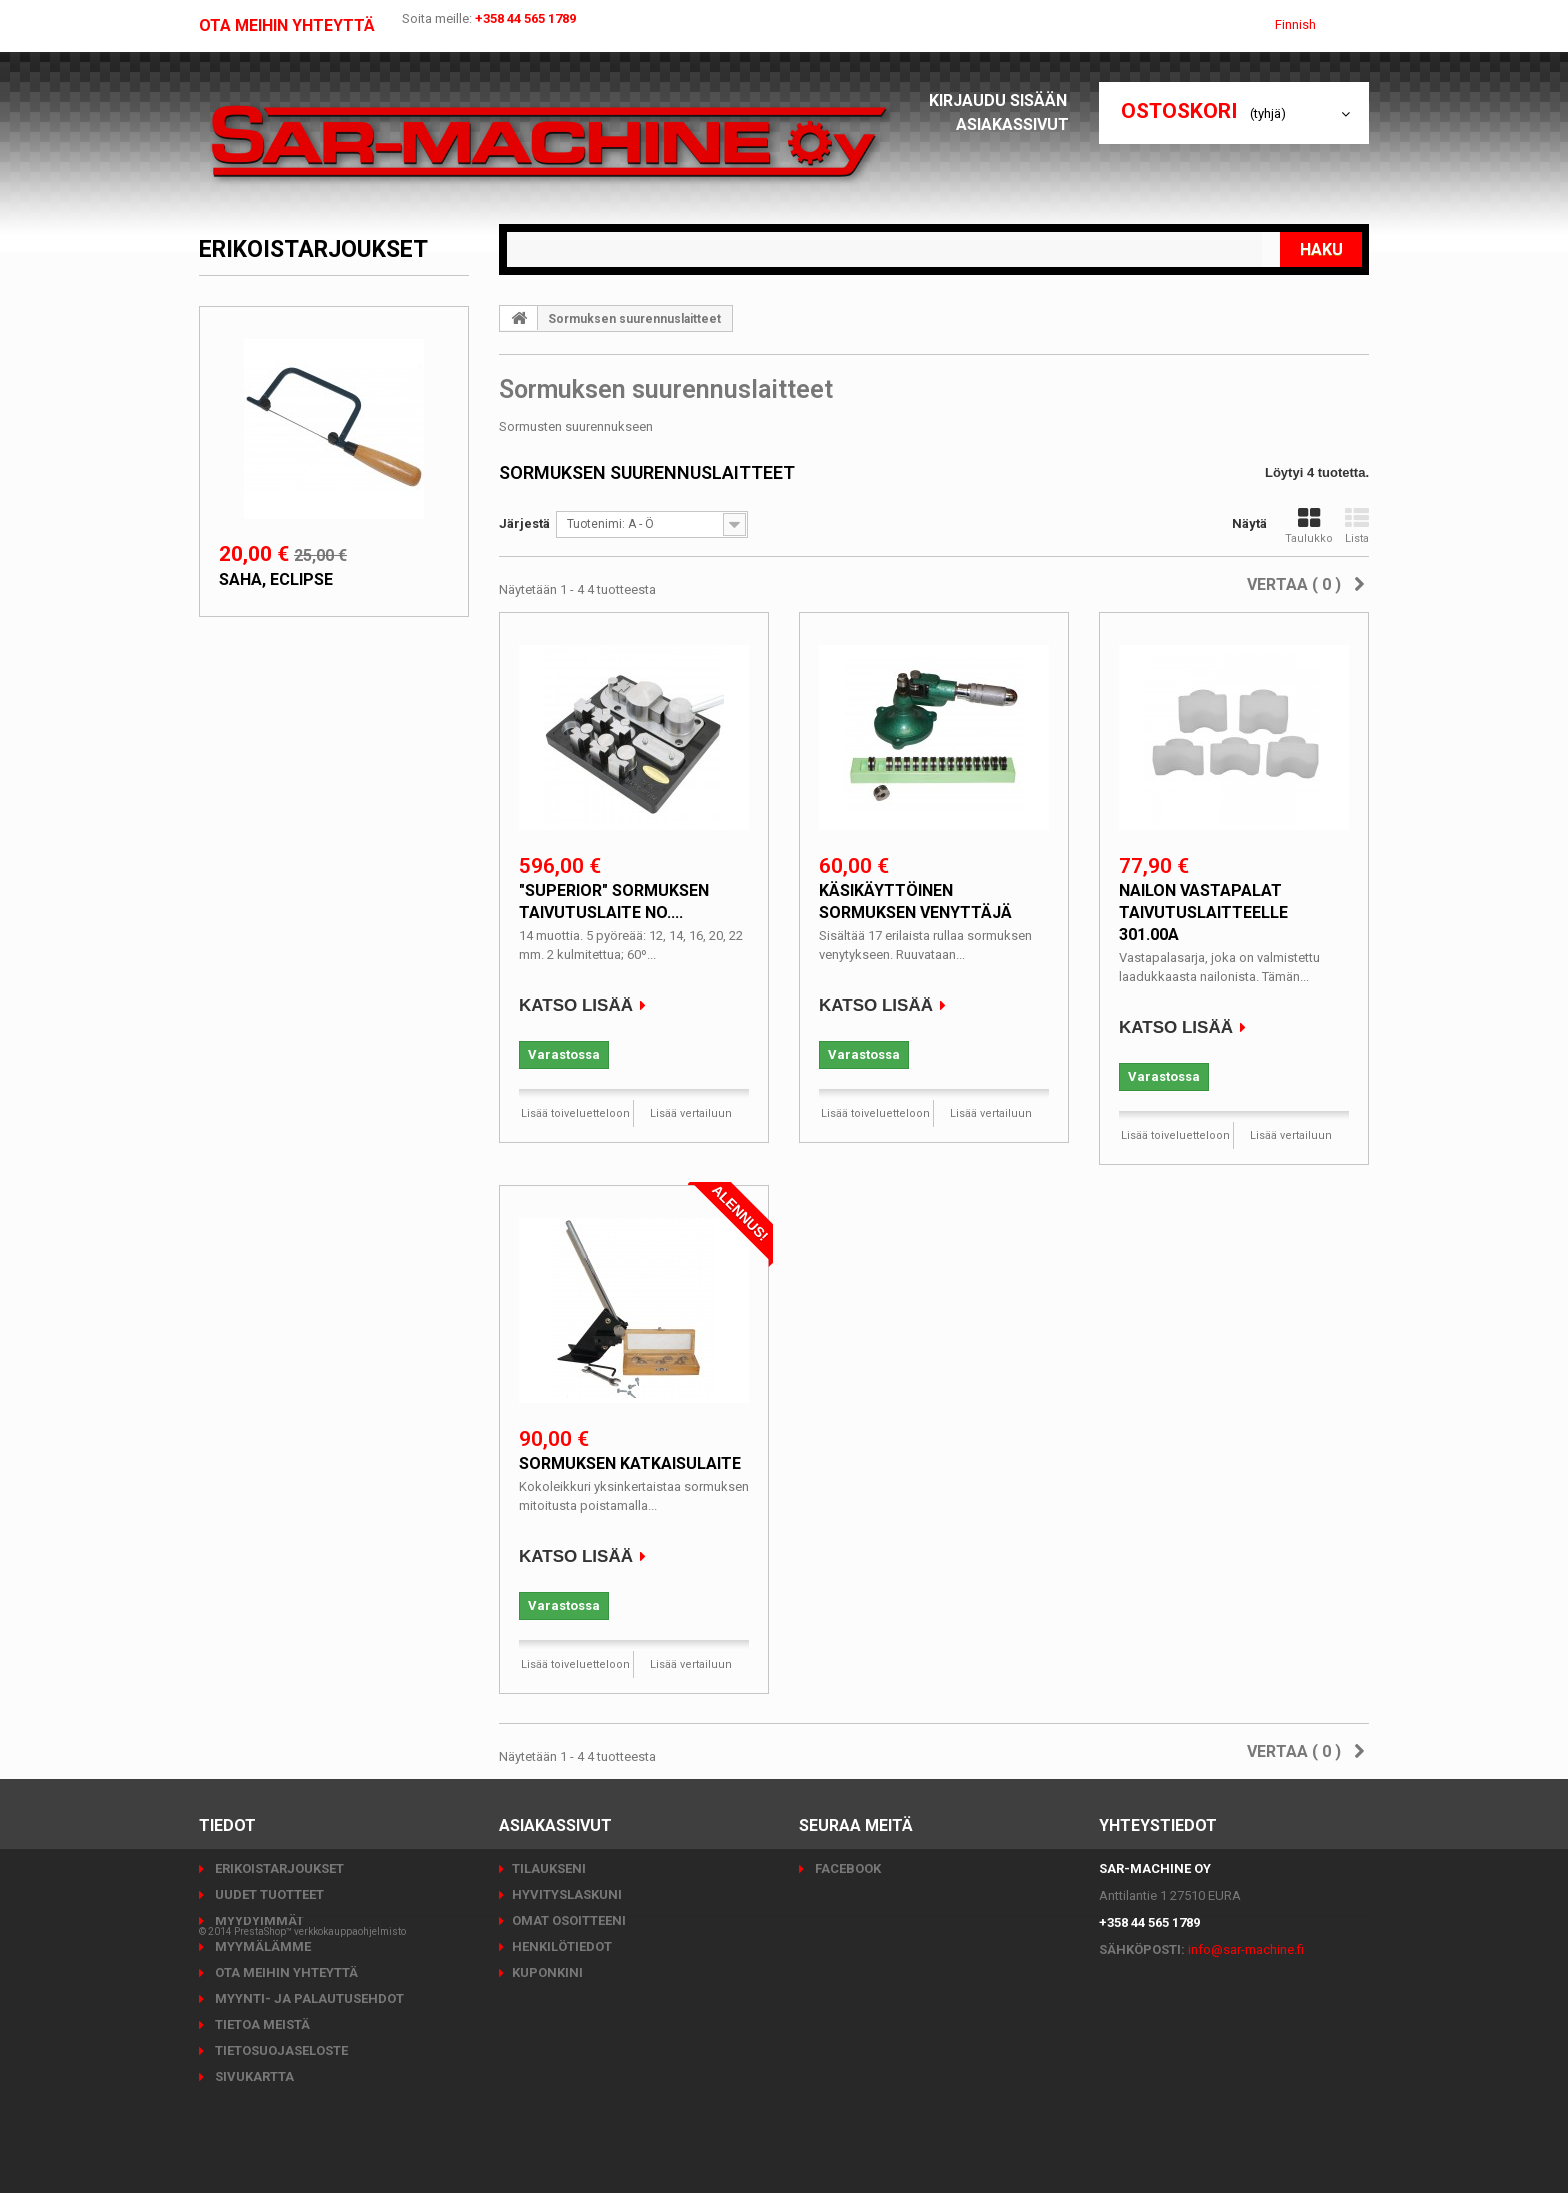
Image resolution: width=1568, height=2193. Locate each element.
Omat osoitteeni (569, 1920)
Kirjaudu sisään (1004, 100)
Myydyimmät (258, 1920)
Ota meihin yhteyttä (287, 26)
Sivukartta (253, 2076)
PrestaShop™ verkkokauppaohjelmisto (320, 2137)
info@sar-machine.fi (1246, 1949)
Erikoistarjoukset (313, 249)
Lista (1357, 526)
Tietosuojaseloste (280, 2050)
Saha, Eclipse (276, 579)
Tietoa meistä (261, 2024)
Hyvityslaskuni (567, 1894)
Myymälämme (261, 1946)
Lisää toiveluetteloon (575, 1113)
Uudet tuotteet (268, 1894)
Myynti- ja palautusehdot (308, 1998)
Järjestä (524, 523)
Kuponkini (547, 1972)
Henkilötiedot (562, 1946)
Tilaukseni (549, 1868)
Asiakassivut (1017, 124)
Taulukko (1309, 526)
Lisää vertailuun (691, 1113)
